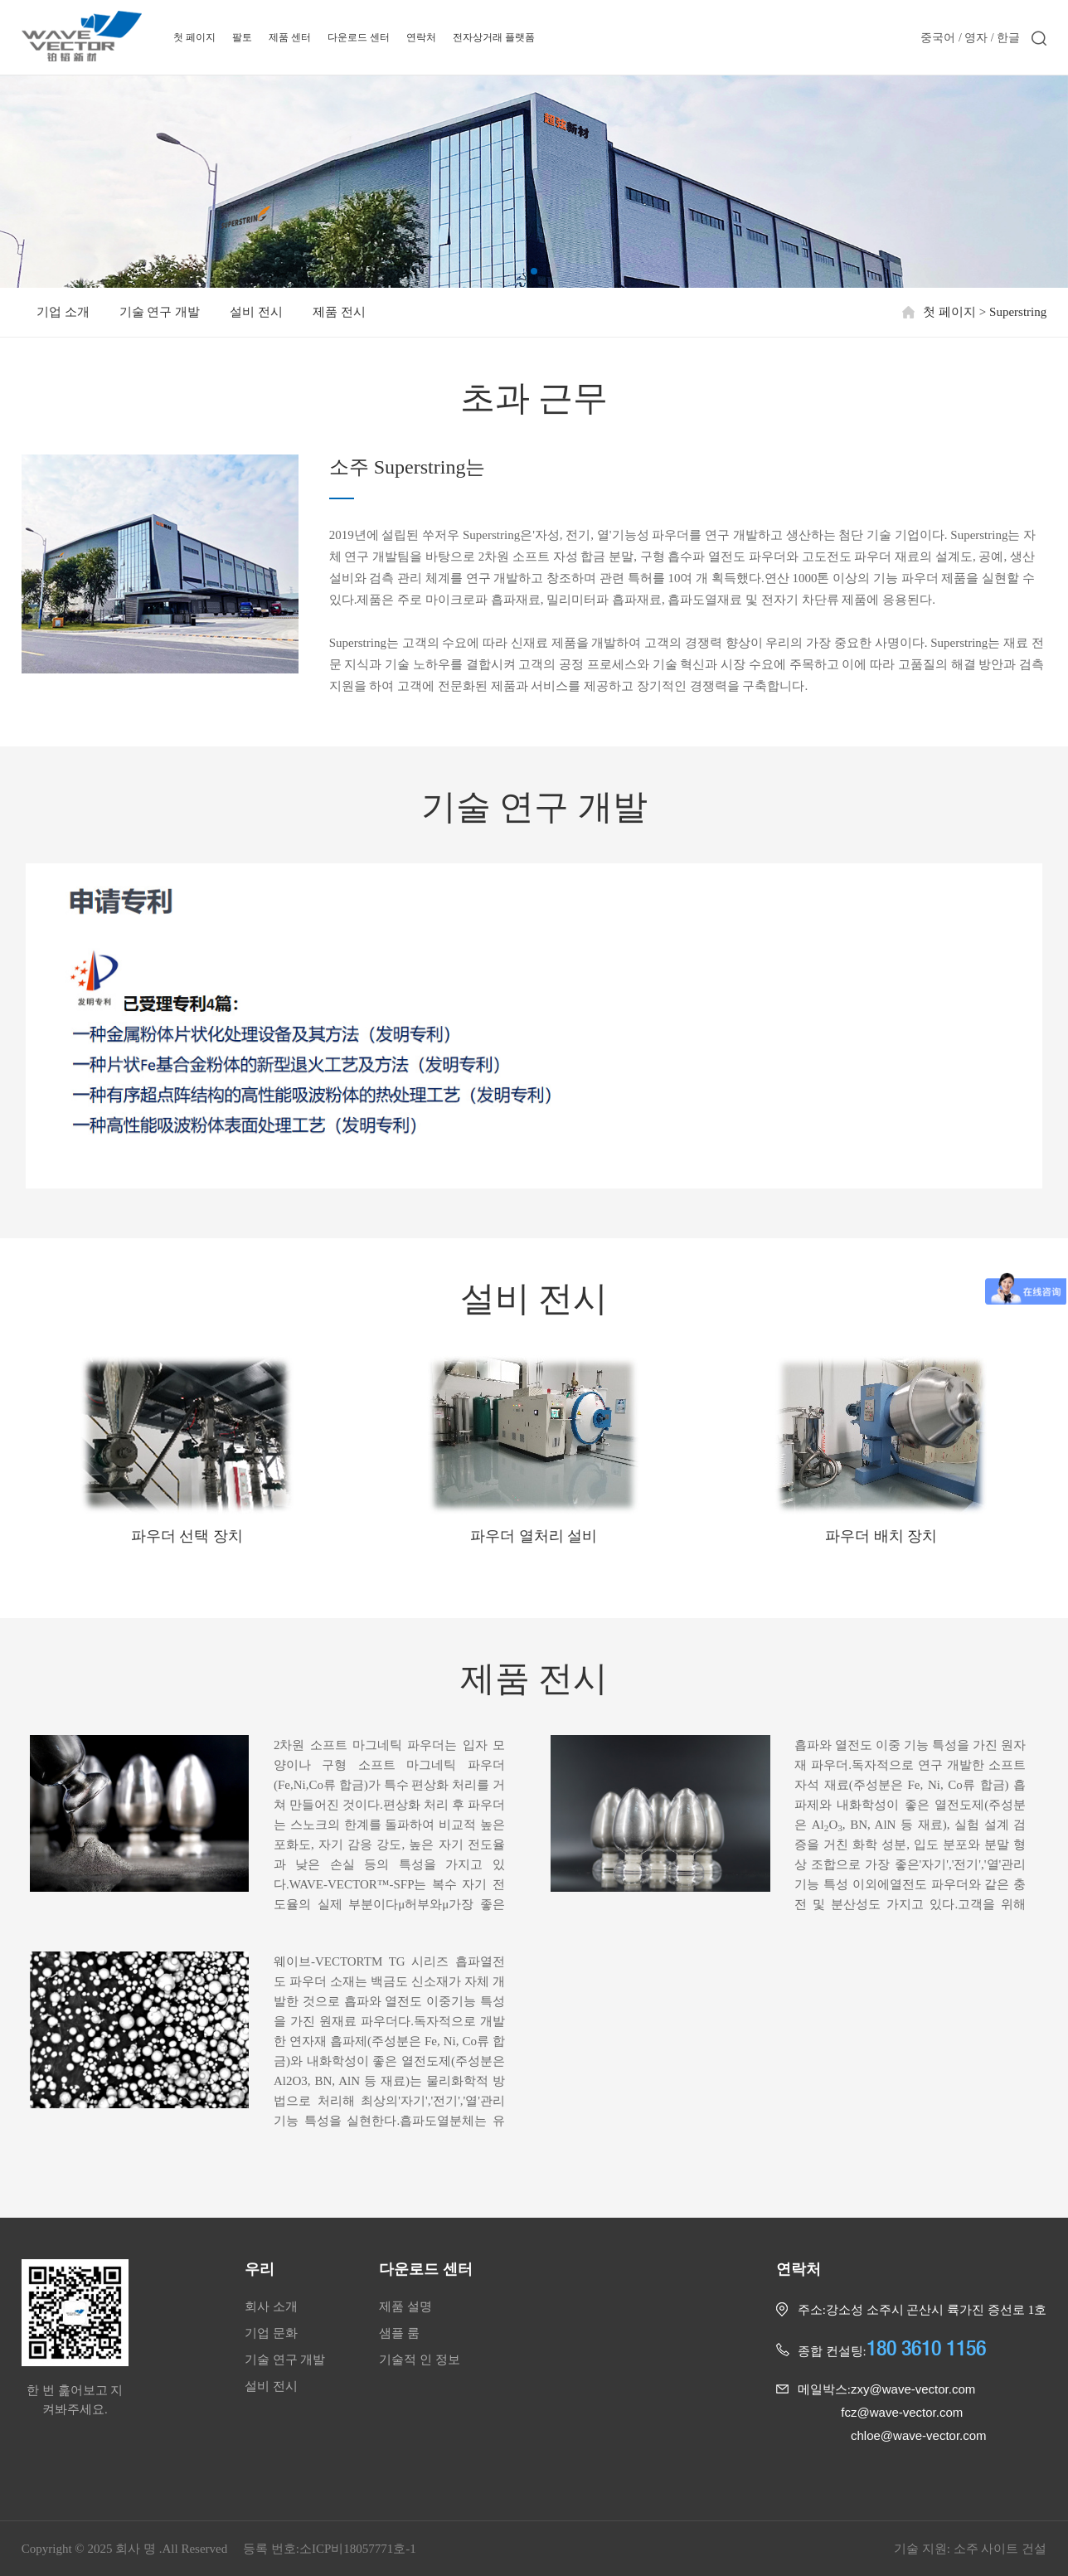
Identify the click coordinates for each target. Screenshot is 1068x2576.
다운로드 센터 (359, 37)
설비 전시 (256, 311)
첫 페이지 (194, 37)
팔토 (242, 37)
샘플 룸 (399, 2333)
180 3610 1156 (926, 2347)
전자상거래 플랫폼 (494, 37)
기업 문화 (271, 2333)
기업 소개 (63, 311)
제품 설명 (405, 2306)
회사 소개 (271, 2306)
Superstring (1017, 311)
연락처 (421, 37)
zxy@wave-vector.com (913, 2389)
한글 (1008, 37)
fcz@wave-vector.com (902, 2412)
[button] (534, 271)
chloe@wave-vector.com (919, 2435)
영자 (976, 37)
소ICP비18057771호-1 (357, 2548)
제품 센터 (290, 37)
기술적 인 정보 (419, 2359)
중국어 (937, 38)
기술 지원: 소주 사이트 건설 (970, 2548)
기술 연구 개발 (160, 311)
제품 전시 (339, 311)
